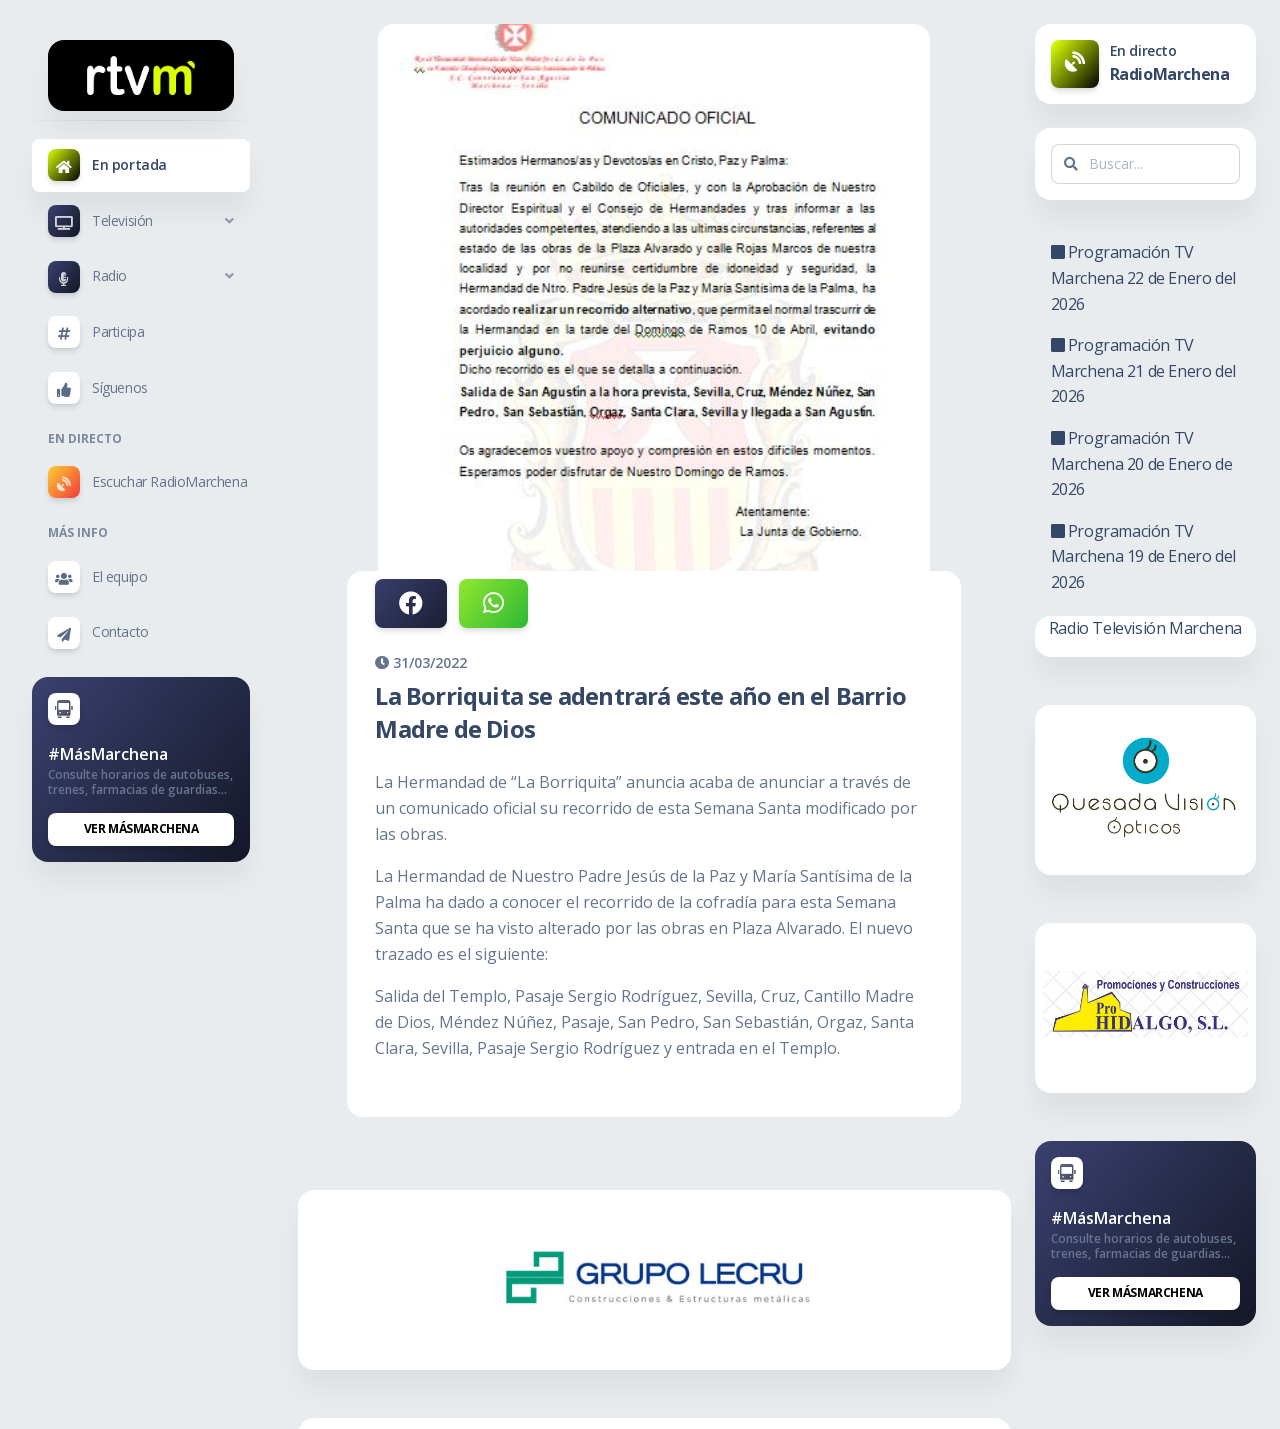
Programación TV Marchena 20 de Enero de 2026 (1142, 463)
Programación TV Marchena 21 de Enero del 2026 (1143, 370)
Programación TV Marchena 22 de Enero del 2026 (1143, 277)
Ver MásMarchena (141, 828)
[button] (141, 221)
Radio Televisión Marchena (1145, 628)
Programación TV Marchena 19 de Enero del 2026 (1143, 556)
